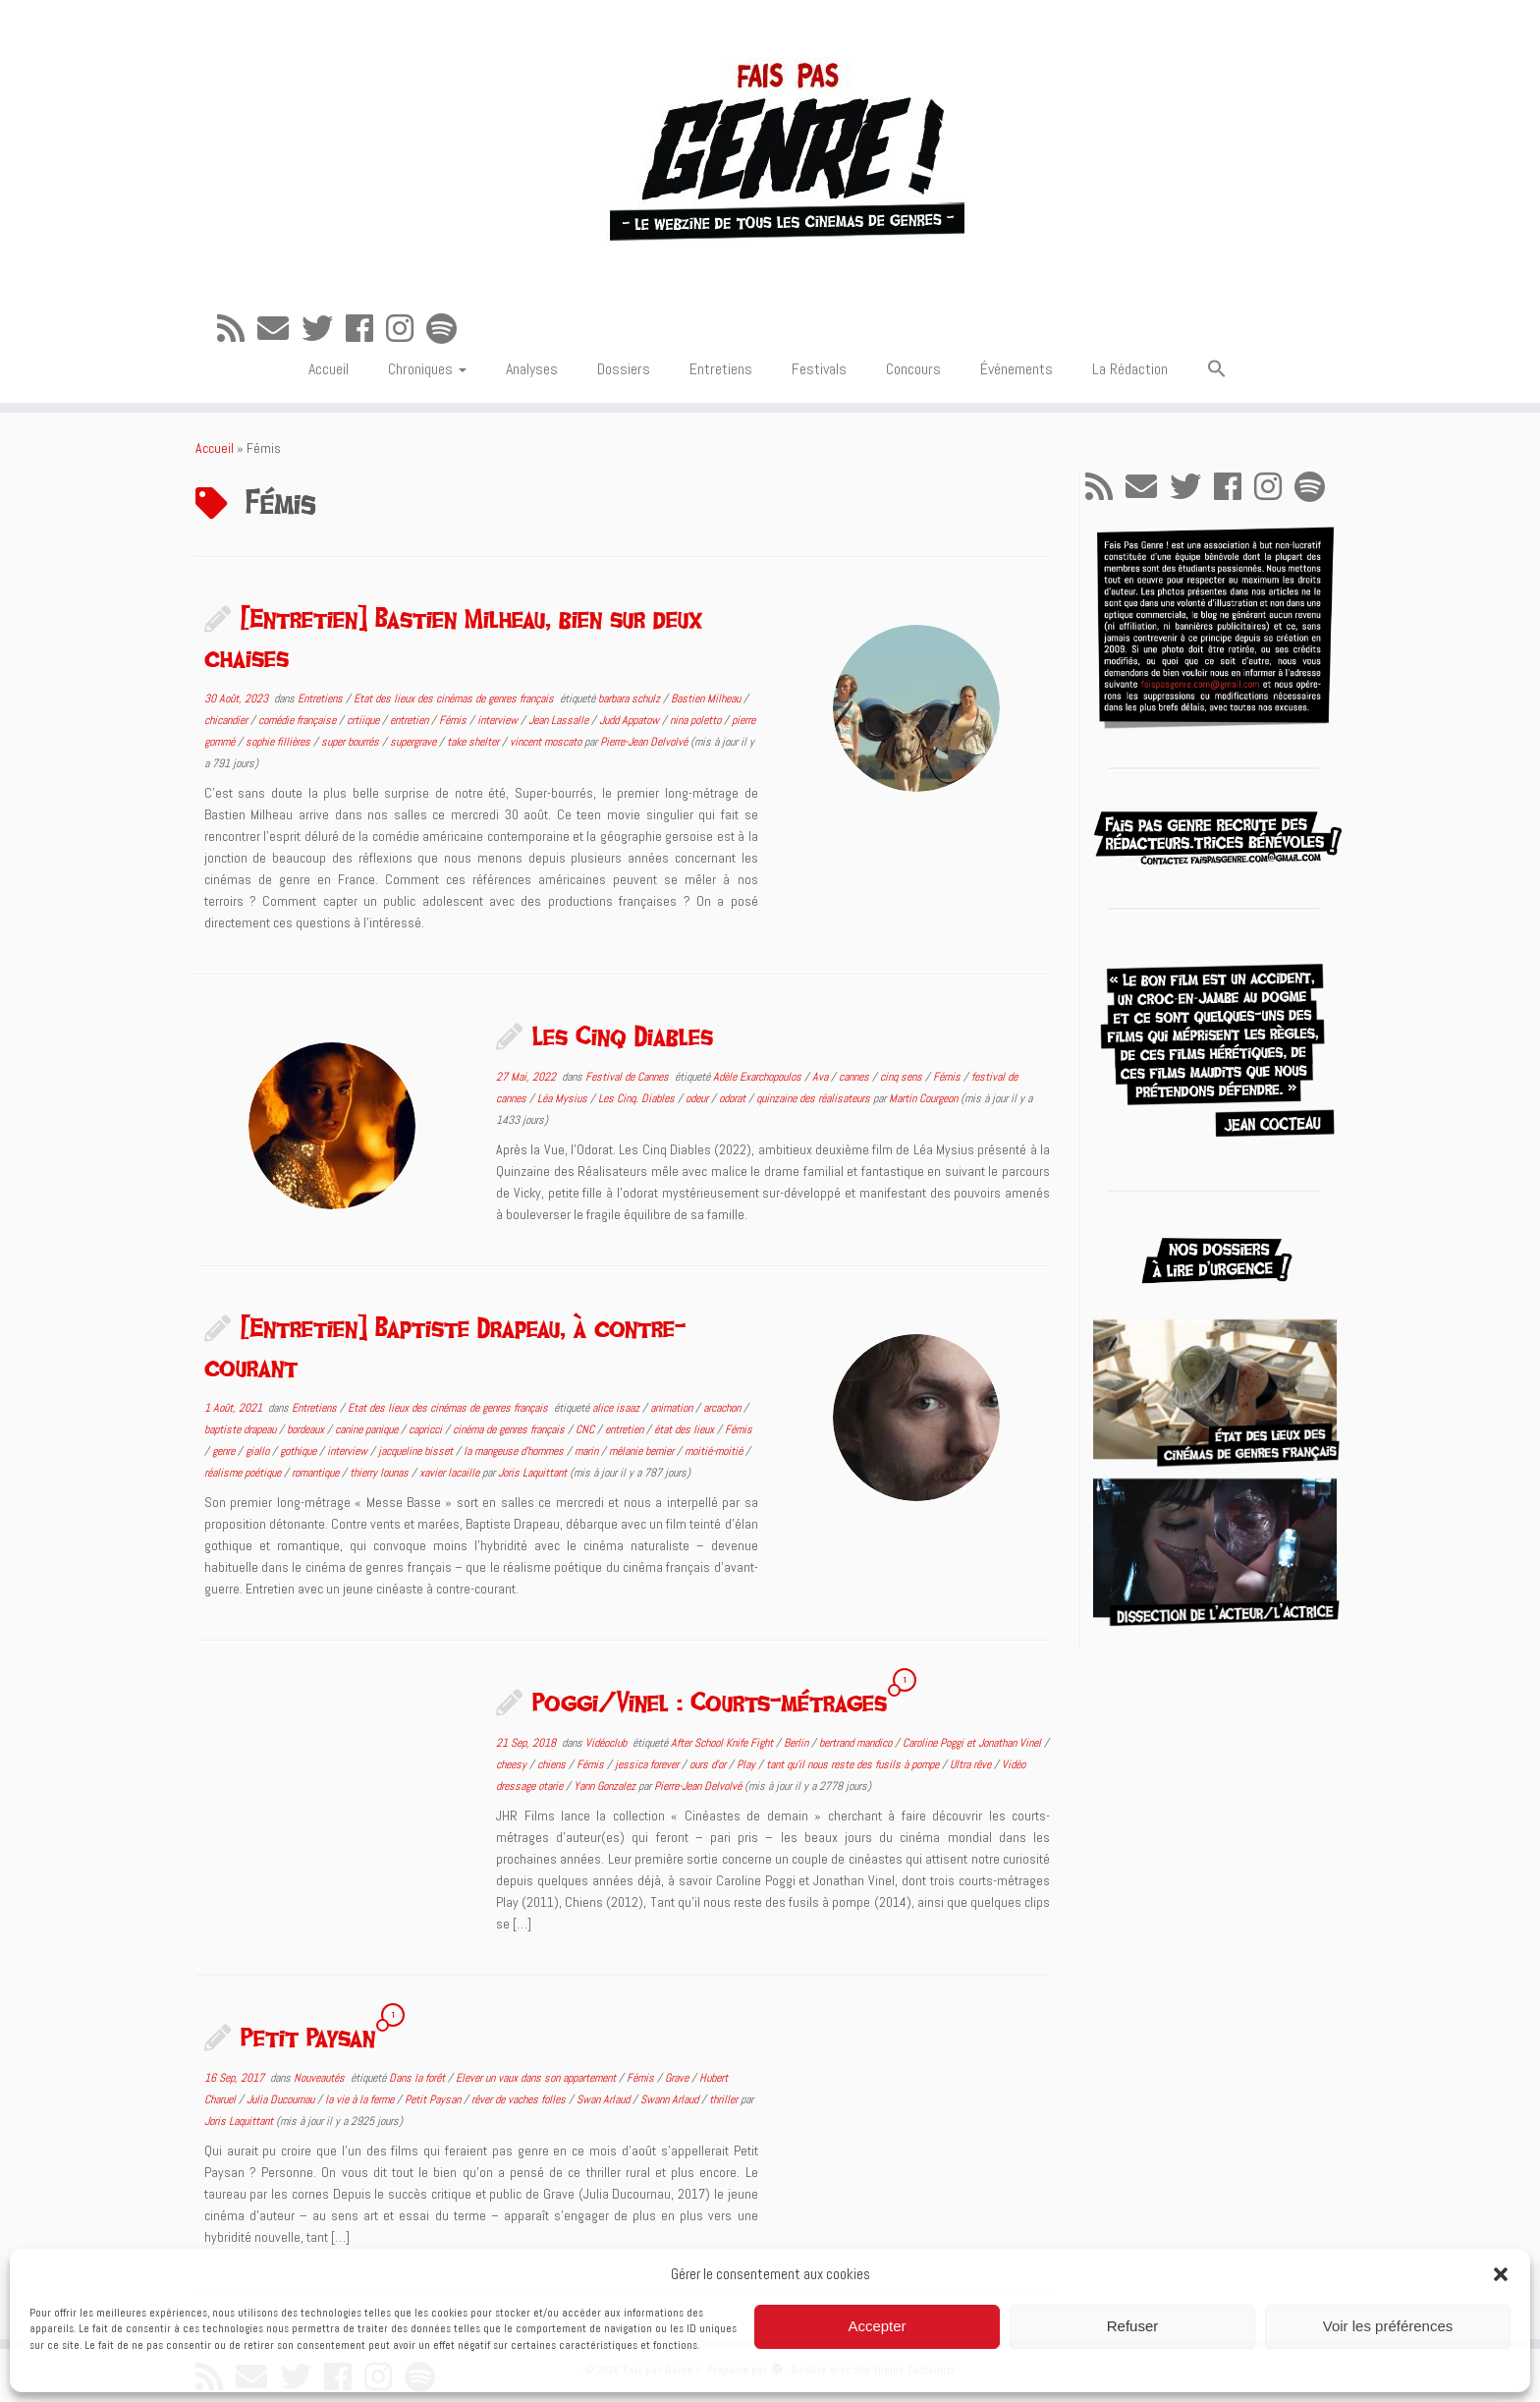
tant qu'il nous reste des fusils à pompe (854, 1764)
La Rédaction (1130, 369)
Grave (678, 2078)
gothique (299, 1451)
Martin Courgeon (923, 1098)
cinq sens (902, 1077)
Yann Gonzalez (606, 1786)
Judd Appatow (630, 720)
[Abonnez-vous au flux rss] (237, 329)
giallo (259, 1451)
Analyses (532, 369)
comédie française (298, 720)
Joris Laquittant (532, 1472)
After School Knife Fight (723, 1743)
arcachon (723, 1408)
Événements (1016, 369)
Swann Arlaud (670, 2099)
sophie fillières (279, 742)
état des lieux (685, 1429)
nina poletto (697, 720)
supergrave (414, 742)
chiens (553, 1764)
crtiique (364, 720)
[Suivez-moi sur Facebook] (366, 329)
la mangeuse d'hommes (515, 1451)
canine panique (368, 1429)
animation (672, 1408)
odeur (698, 1098)
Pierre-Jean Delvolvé (644, 742)
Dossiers (623, 369)
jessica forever (648, 1764)
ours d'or (709, 1764)
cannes (855, 1077)
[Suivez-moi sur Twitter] (324, 329)
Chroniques (427, 369)
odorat (733, 1098)
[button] (1501, 2274)
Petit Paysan (308, 2036)
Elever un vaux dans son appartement (537, 2078)
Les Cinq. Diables (638, 1098)
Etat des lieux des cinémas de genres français (455, 698)
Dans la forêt (418, 2078)
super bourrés (351, 742)
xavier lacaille (450, 1472)
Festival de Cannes (628, 1077)
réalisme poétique (244, 1472)
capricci (427, 1429)
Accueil (328, 369)
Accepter (877, 2326)
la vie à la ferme (361, 2099)
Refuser (1133, 2326)
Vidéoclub (607, 1743)
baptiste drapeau (241, 1429)
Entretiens (720, 369)
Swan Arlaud (604, 2099)
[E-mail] (279, 329)
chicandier (227, 720)
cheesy (512, 1764)
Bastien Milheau (707, 698)
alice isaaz (617, 1408)
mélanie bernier (643, 1451)
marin (588, 1451)
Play (747, 1764)
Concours (913, 369)
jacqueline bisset (417, 1451)
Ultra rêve (972, 1764)
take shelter (474, 742)
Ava (821, 1077)
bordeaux (307, 1429)
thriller (725, 2099)
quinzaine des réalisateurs (814, 1098)
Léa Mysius (563, 1098)
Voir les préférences (1388, 2326)
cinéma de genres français (510, 1429)
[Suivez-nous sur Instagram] (406, 329)
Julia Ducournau (282, 2099)
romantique (317, 1472)
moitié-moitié (715, 1451)
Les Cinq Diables (622, 1035)
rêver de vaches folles (520, 2099)
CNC (586, 1429)
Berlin (797, 1743)
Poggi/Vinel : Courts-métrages (709, 1701)
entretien (410, 720)
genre (225, 1451)
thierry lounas (381, 1472)
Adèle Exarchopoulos (758, 1077)
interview (499, 720)
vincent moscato (547, 742)
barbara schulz (630, 698)
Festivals (819, 369)
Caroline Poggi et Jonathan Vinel (973, 1743)
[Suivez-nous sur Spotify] (447, 329)
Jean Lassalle (559, 720)
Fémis (454, 720)
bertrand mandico (857, 1743)
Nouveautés (321, 2078)
